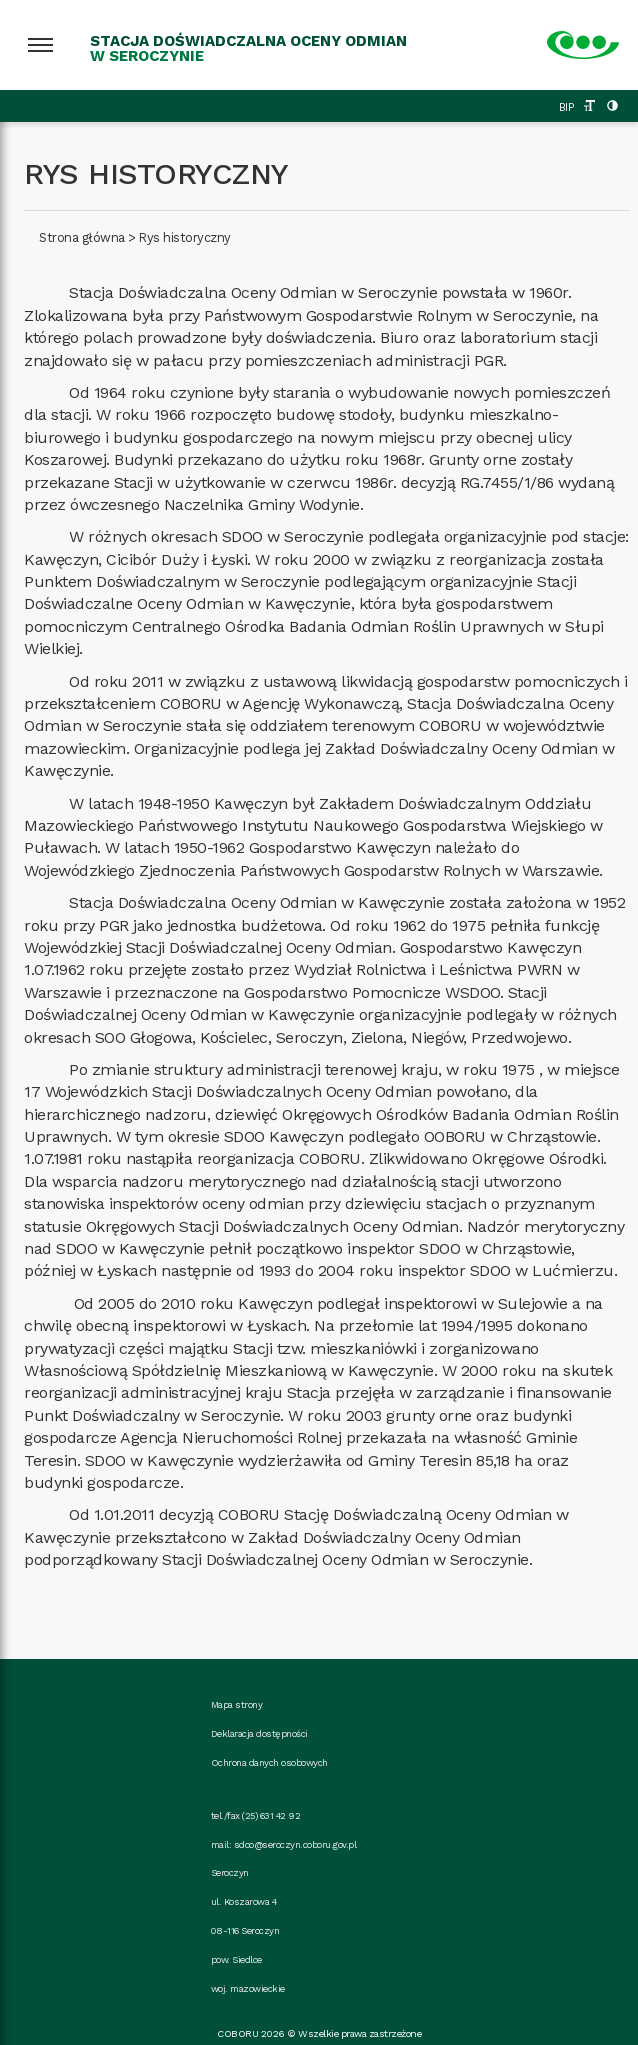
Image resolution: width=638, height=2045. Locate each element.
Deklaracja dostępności (259, 1733)
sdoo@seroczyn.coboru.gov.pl (295, 1844)
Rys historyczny (185, 237)
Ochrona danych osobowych (269, 1762)
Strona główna (82, 237)
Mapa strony (237, 1704)
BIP (566, 107)
